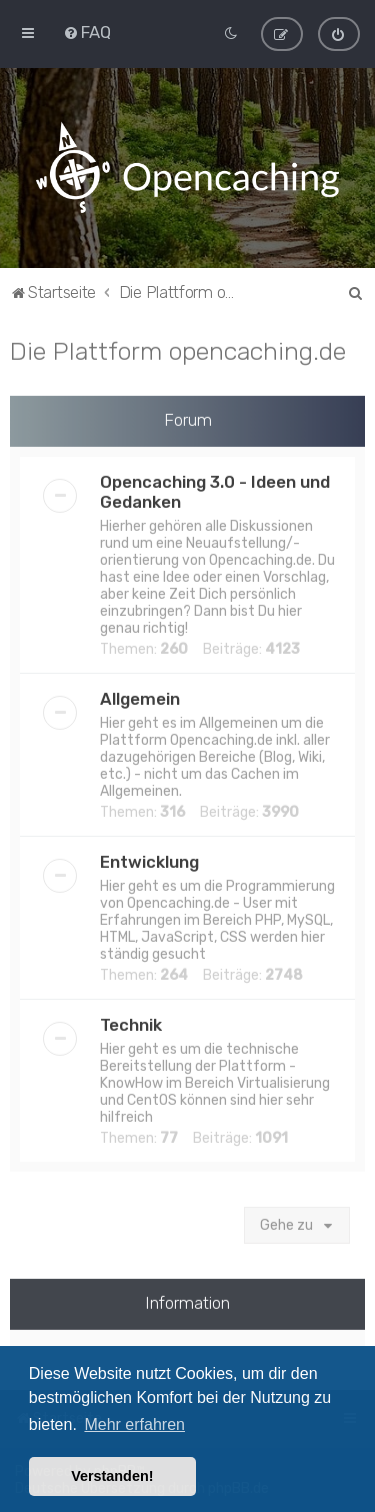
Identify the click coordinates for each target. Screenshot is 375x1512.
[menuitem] (87, 32)
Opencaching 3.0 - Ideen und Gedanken (215, 490)
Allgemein (140, 697)
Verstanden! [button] (112, 1476)
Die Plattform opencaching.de (178, 349)
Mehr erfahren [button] (134, 1424)
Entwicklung (149, 860)
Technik (131, 1023)
